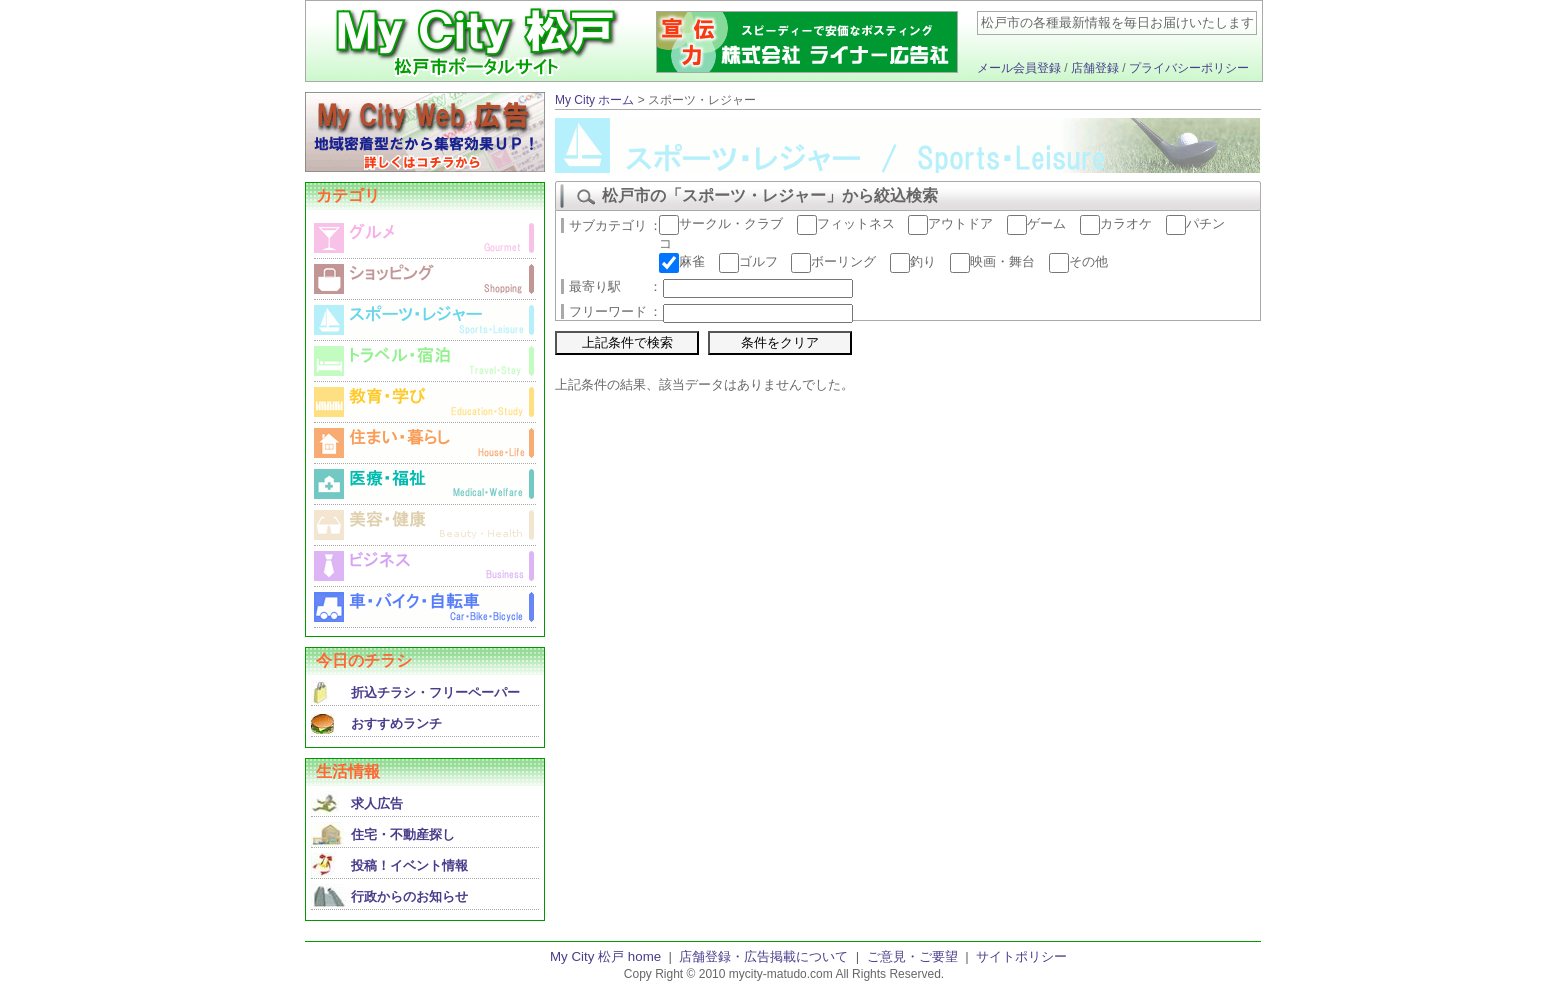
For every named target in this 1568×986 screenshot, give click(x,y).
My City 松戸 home (605, 956)
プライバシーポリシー (1189, 68)
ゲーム (1036, 223)
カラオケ (1116, 223)
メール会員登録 (1019, 68)
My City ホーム (594, 100)
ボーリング (833, 261)
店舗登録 (1095, 68)
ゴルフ (748, 261)
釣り (913, 261)
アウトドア (950, 223)
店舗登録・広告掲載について (763, 956)
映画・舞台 (992, 261)
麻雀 (682, 261)
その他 (1078, 261)
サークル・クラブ (721, 223)
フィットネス (846, 223)
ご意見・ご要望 (912, 956)
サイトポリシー (1021, 956)
